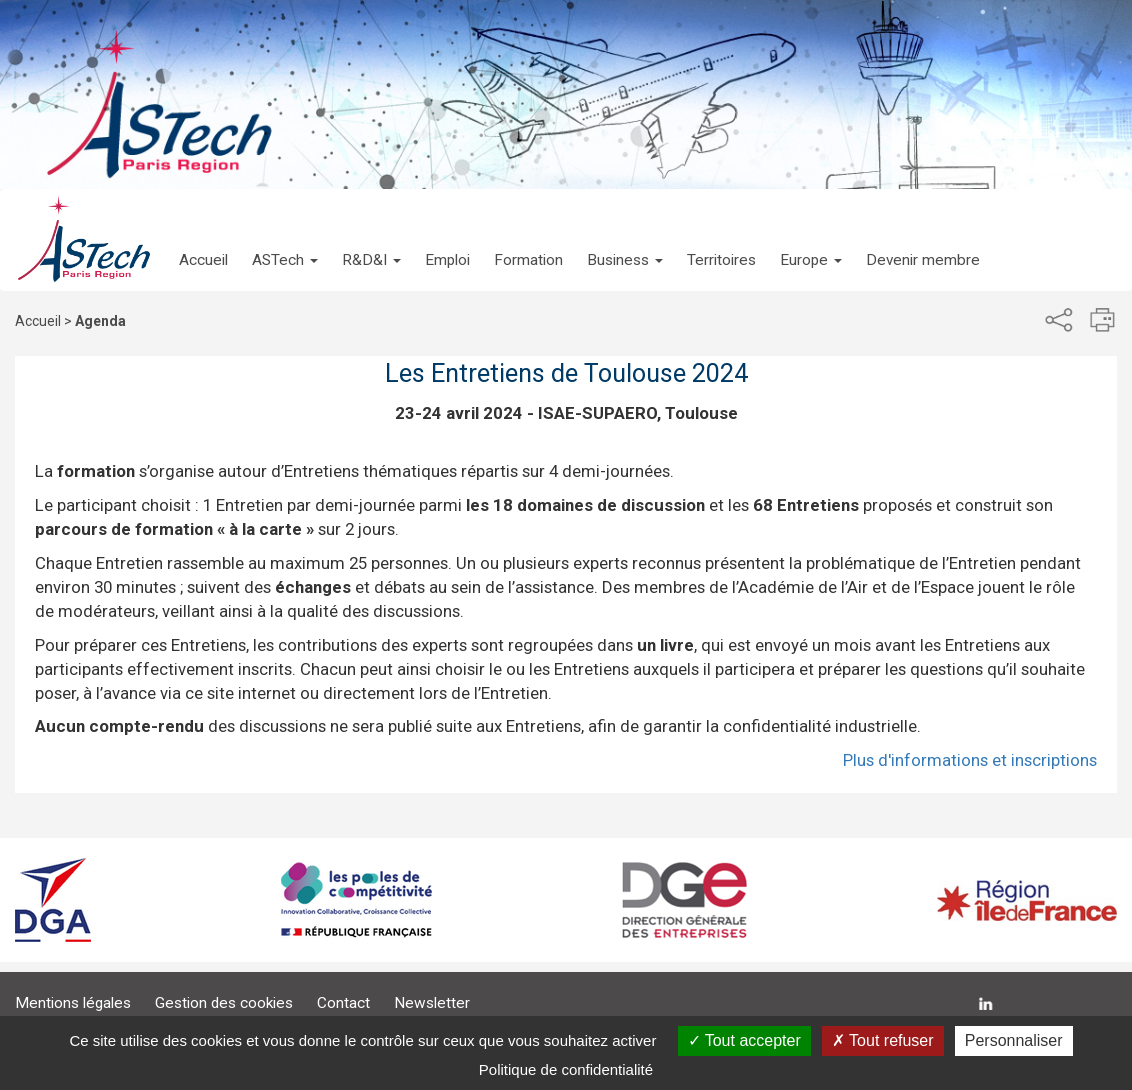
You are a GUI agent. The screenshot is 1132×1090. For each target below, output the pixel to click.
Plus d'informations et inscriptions (970, 760)
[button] (285, 240)
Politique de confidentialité (566, 1069)
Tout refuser (883, 1040)
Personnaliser (1014, 1040)
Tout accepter (744, 1040)
